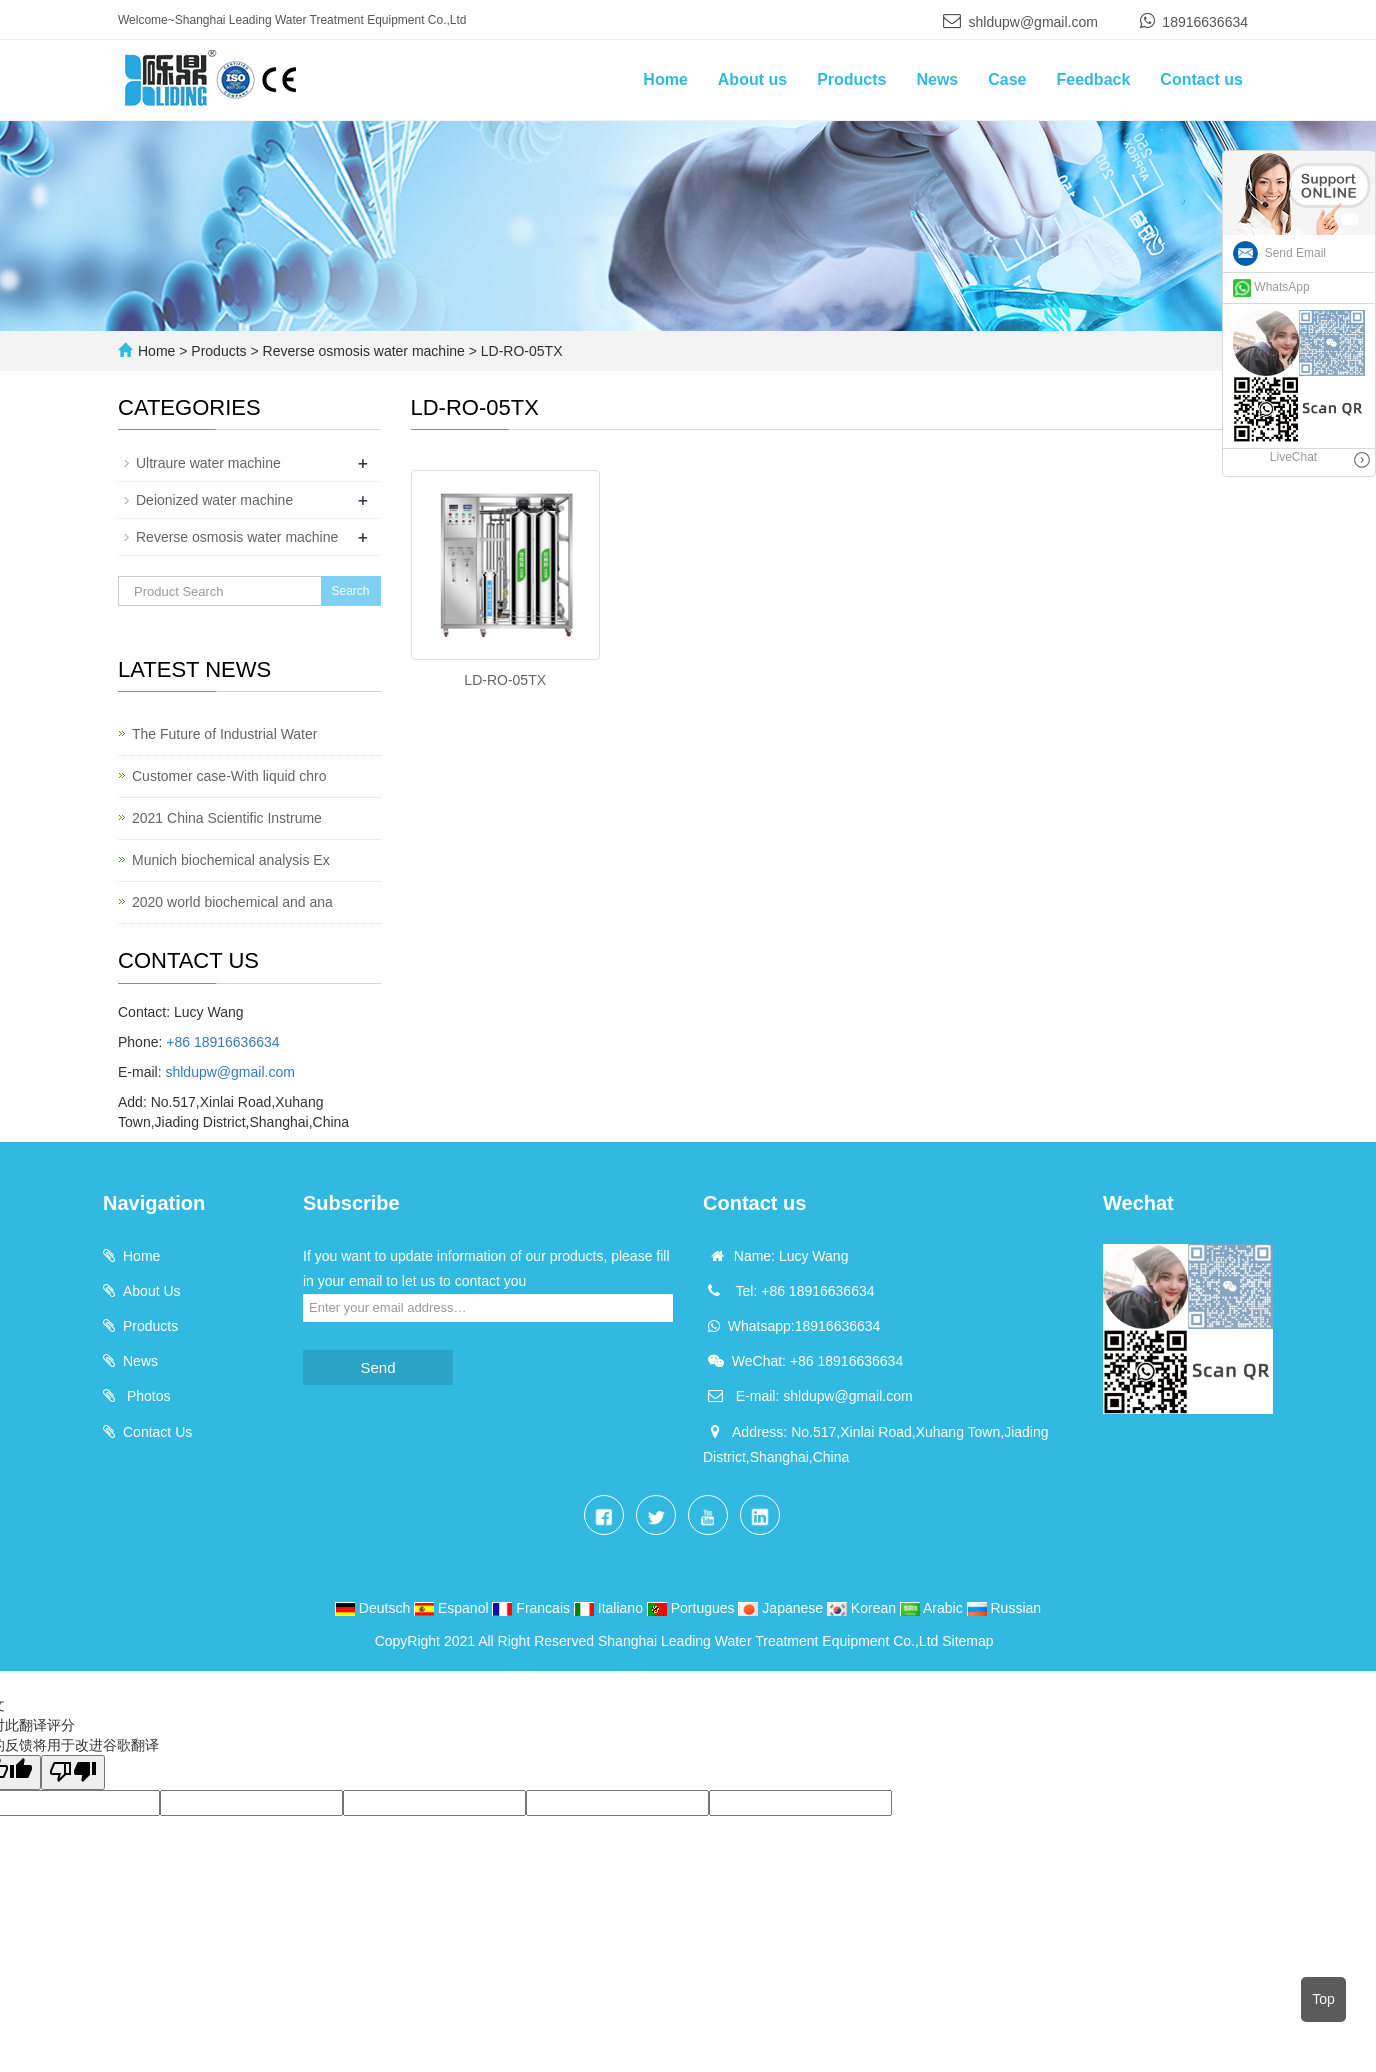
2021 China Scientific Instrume (227, 818)
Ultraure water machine (208, 463)
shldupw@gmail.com (1033, 22)
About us (752, 79)
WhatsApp (1271, 287)
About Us (152, 1291)
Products (851, 79)
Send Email (1279, 253)
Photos (146, 1396)
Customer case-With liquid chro (229, 776)
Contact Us (157, 1432)
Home (665, 79)
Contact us (1201, 79)
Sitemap (967, 1641)
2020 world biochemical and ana (232, 902)
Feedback (1094, 79)
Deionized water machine (214, 500)
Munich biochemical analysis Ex (231, 860)
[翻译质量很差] (73, 1772)
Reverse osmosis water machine (364, 351)
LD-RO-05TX (520, 351)
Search (350, 591)
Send (377, 1367)
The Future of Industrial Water (224, 734)
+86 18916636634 (222, 1042)
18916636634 (1205, 22)
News (937, 79)
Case (1007, 79)
